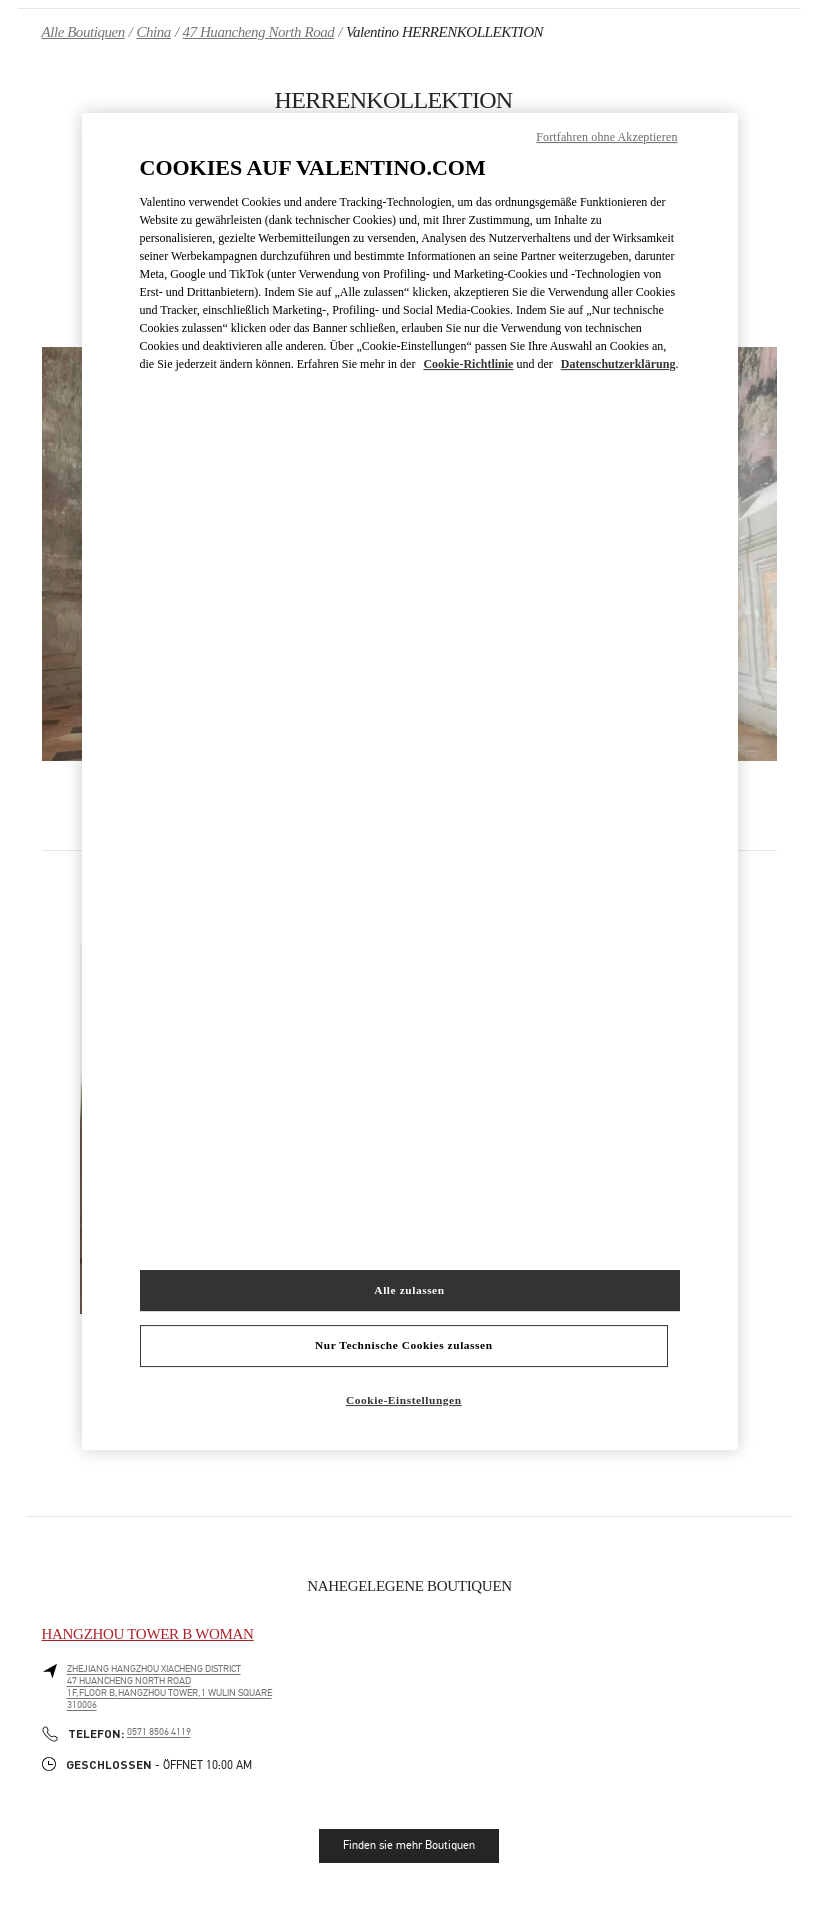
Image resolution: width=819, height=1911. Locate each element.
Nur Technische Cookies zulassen (404, 1346)
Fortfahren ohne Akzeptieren (606, 137)
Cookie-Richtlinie (468, 365)
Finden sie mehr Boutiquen (409, 1845)
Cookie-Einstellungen (404, 1401)
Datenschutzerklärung (618, 365)
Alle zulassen (409, 1290)
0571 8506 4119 (159, 1732)
